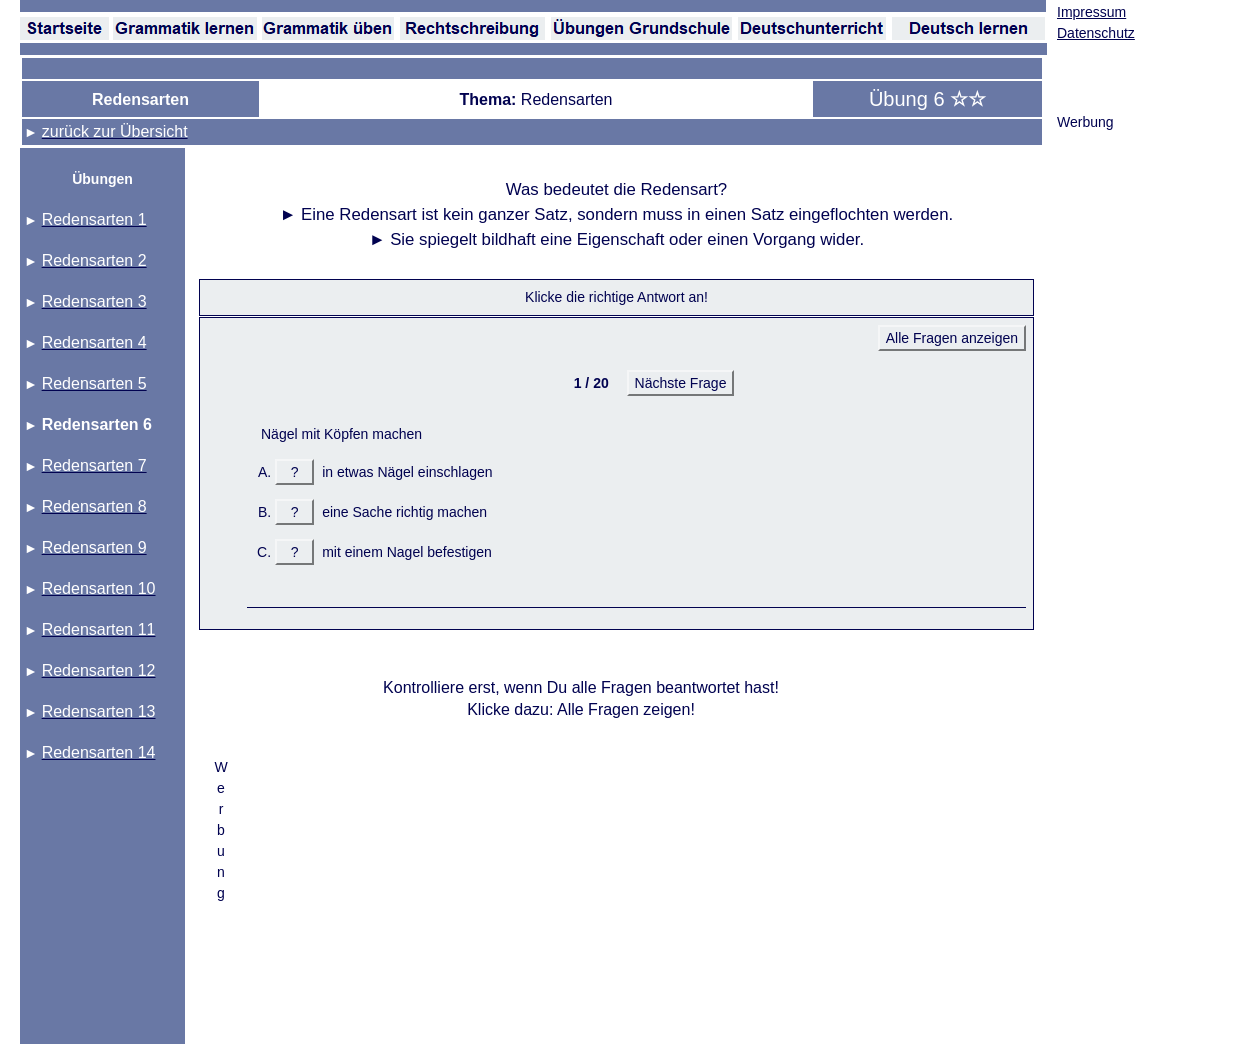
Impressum (1091, 12)
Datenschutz (1096, 33)
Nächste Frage (681, 383)
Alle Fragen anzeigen (952, 338)
